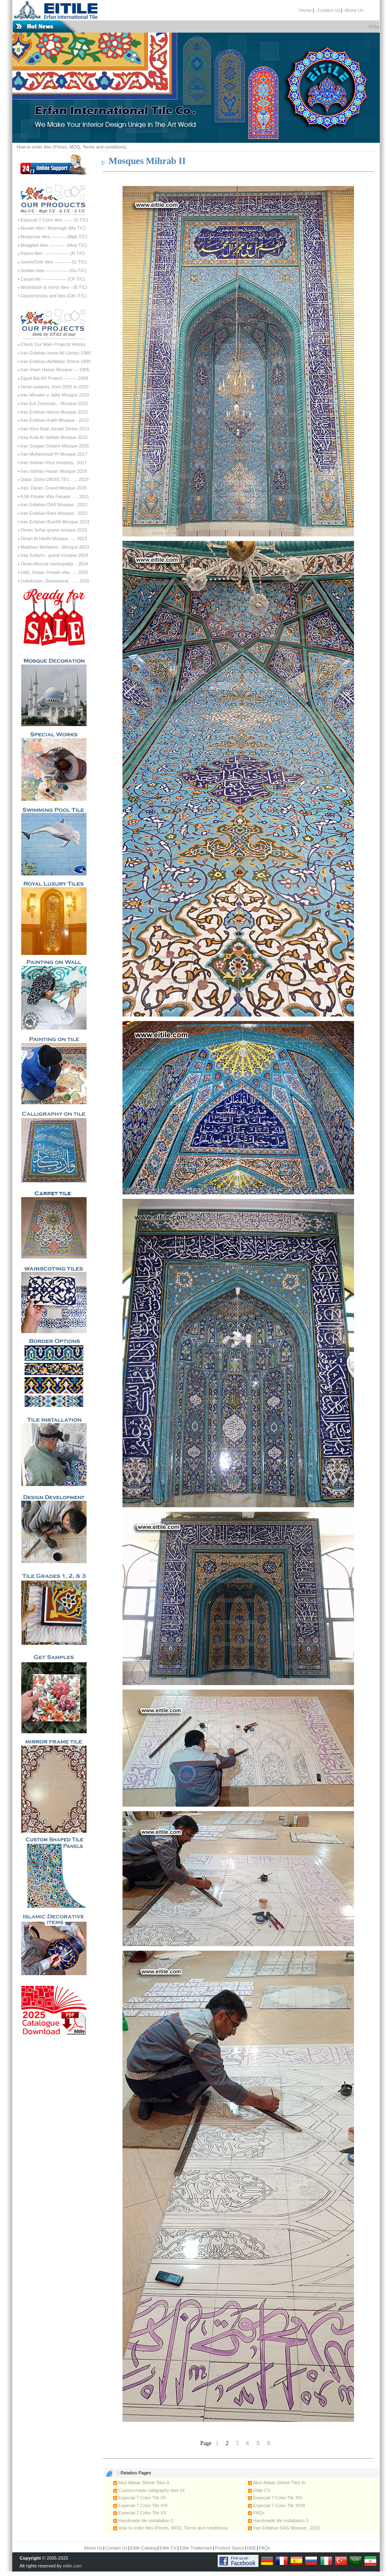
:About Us (353, 10)
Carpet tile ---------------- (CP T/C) (52, 279)
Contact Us (116, 2547)
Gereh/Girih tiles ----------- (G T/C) (53, 261)
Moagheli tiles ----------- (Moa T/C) (53, 245)
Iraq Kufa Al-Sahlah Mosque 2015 (54, 437)
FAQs (256, 2512)
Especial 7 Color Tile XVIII (276, 2505)
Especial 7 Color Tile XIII (275, 2497)
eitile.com (72, 2565)
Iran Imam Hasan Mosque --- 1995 (54, 369)
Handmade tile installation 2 (143, 2520)
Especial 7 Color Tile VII (139, 2497)
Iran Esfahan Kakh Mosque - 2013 (54, 420)
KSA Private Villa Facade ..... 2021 (54, 496)
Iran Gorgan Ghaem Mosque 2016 (54, 445)
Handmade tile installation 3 (278, 2520)
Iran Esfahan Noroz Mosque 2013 (54, 412)
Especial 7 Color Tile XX (140, 2512)
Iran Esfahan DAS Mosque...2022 (53, 504)
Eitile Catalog (143, 2547)
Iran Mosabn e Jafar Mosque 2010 (54, 394)
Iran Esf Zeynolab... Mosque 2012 (54, 403)
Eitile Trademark (196, 2547)
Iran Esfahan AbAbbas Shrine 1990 (55, 361)
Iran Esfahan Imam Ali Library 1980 (55, 352)
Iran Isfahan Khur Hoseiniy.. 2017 (53, 462)
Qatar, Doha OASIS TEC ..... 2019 (54, 479)
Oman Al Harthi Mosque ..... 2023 (53, 538)
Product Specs (229, 2547)
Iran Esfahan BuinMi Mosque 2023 (54, 521)
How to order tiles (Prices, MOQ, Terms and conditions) (72, 146)
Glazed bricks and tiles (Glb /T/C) (53, 295)
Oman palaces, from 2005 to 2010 (54, 386)
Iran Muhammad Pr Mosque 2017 (53, 454)
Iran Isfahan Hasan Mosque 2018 (53, 471)
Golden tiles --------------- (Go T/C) (53, 270)
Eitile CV (259, 2490)
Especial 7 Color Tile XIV (140, 2505)
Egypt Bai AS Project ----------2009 (54, 378)
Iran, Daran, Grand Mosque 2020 (53, 487)
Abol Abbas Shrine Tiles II (141, 2482)
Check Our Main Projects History (53, 344)
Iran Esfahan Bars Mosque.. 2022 (53, 513)
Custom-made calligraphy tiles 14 (149, 2490)
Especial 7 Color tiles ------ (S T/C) (54, 219)
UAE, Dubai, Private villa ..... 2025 (54, 572)
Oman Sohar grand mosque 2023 (53, 529)
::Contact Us (327, 10)
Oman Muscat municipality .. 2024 (54, 563)
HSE (251, 2547)
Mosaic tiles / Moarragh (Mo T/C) (53, 228)
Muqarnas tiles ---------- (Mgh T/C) (53, 236)
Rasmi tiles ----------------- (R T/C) (52, 253)
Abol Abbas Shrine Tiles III (276, 2482)
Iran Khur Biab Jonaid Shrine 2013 (54, 428)
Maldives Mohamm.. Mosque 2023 (54, 547)
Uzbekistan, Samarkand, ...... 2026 (54, 580)
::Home (304, 10)
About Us (93, 2547)
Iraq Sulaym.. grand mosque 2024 (54, 555)
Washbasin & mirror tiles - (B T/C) (53, 287)
